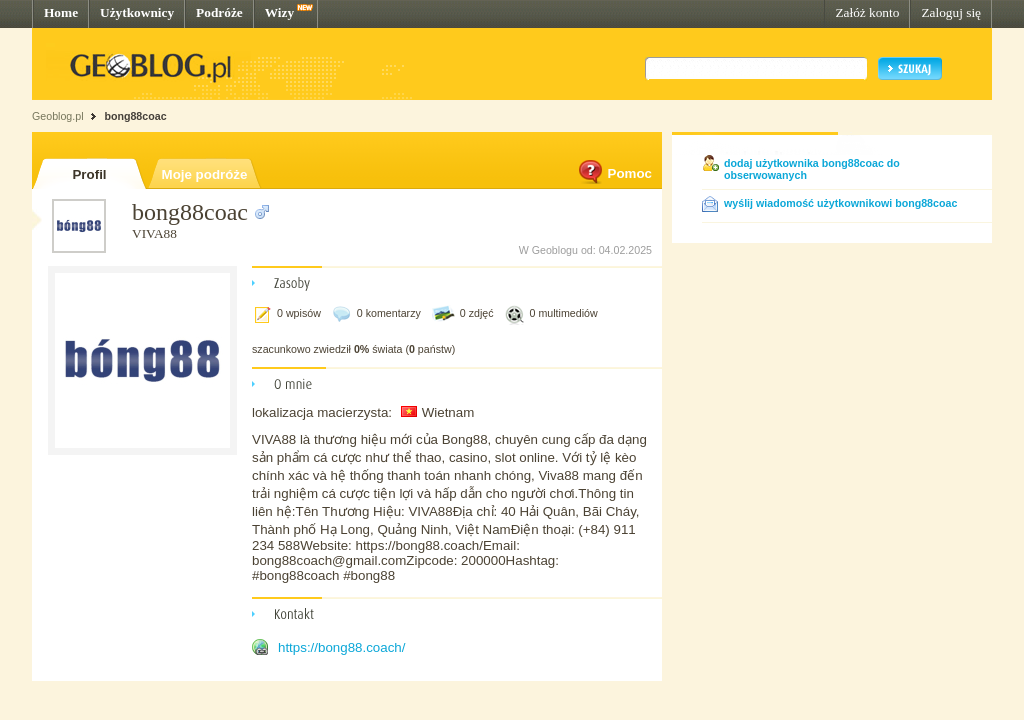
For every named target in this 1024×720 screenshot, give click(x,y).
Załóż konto (867, 12)
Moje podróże (205, 174)
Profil (89, 174)
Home (61, 12)
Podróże (219, 12)
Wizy (279, 12)
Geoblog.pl (58, 116)
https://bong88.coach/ (341, 647)
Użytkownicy (137, 12)
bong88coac (135, 116)
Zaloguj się (951, 12)
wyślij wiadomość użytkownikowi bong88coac (840, 203)
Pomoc (614, 173)
